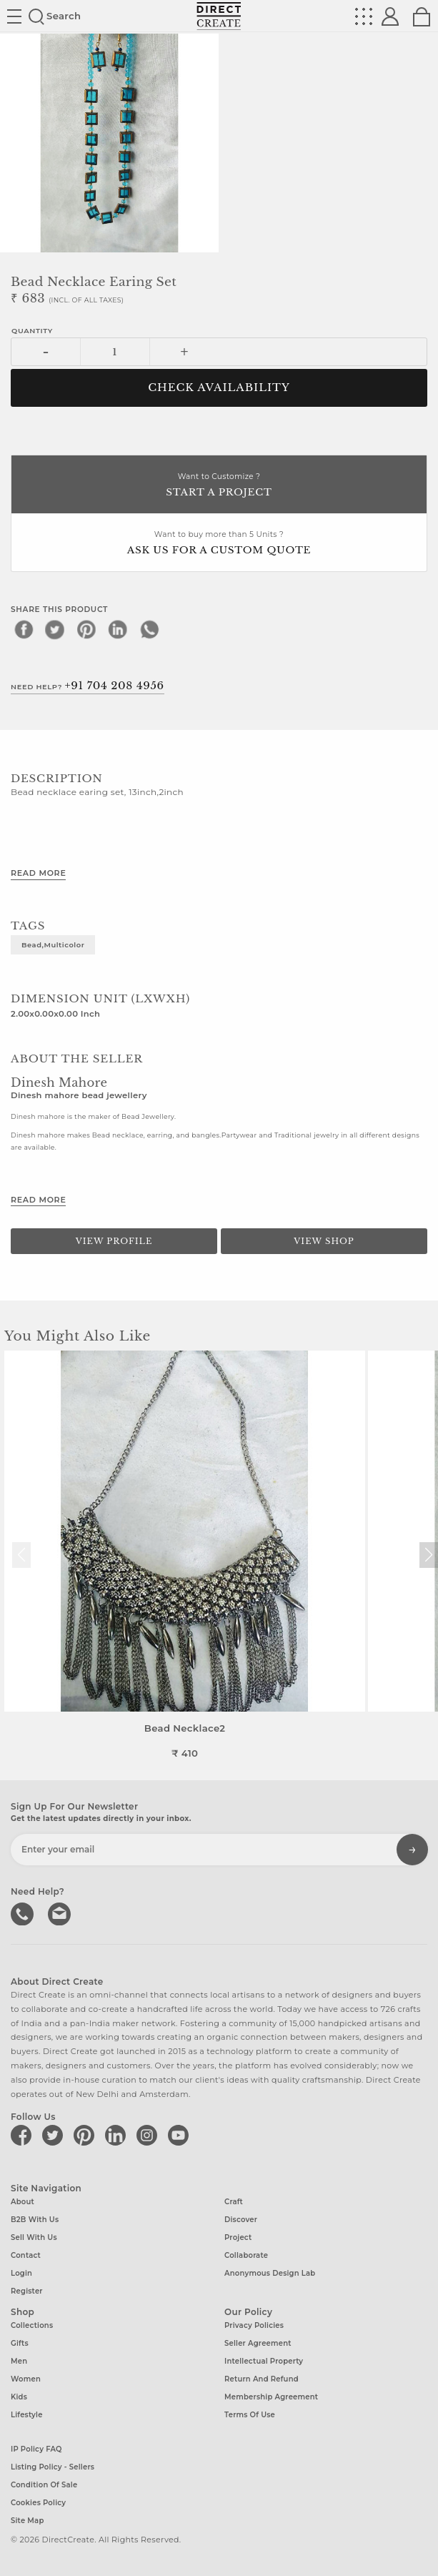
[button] (428, 1555)
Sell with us (34, 2237)
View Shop (324, 1241)
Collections (32, 2325)
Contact (26, 2255)
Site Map (27, 2520)
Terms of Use (249, 2414)
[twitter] (55, 629)
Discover (240, 2219)
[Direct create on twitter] (55, 2135)
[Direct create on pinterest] (86, 2135)
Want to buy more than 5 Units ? (219, 544)
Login (21, 2273)
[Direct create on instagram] (149, 2135)
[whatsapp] (149, 629)
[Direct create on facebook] (23, 2135)
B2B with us (35, 2219)
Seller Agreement (258, 2343)
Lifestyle (27, 2414)
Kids (19, 2397)
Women (26, 2379)
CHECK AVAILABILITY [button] (219, 387)
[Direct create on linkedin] (118, 2135)
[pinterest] (86, 629)
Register (27, 2291)
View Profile (114, 1241)
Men (19, 2361)
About (22, 2201)
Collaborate (246, 2255)
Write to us (61, 1912)
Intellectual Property (263, 2361)
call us (23, 1912)
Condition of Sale (44, 2484)
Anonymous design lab (269, 2273)
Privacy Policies (254, 2325)
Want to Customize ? (219, 486)
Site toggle (14, 16)
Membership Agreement (271, 2397)
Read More (38, 873)
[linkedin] (118, 629)
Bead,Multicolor (52, 944)
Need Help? (87, 685)
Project (238, 2237)
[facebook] (23, 629)
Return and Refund (261, 2379)
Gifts (20, 2343)
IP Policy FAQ (36, 2449)
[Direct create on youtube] (181, 2135)
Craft (233, 2201)
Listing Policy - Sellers (52, 2467)
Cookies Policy (38, 2502)
